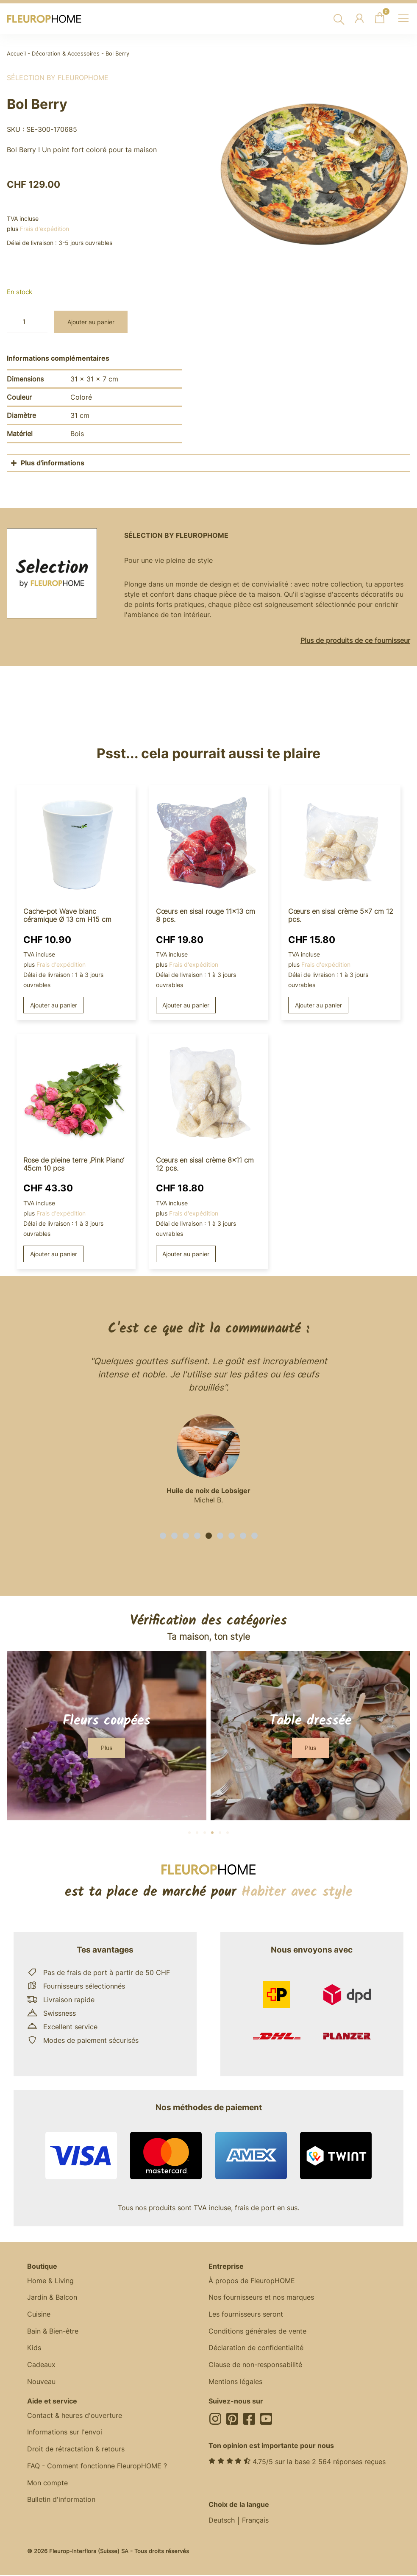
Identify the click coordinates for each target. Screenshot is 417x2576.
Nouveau (41, 2382)
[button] (163, 1536)
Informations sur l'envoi (64, 2433)
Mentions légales (235, 2382)
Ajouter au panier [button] (53, 1005)
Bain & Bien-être (52, 2332)
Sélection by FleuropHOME (57, 77)
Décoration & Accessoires (66, 53)
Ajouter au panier (90, 321)
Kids (34, 2349)
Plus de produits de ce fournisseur (355, 640)
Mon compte (47, 2484)
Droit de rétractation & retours (76, 2450)
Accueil (16, 53)
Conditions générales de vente (257, 2332)
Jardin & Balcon (52, 2298)
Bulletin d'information (61, 2501)
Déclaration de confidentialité (255, 2349)
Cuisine (38, 2315)
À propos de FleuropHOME (251, 2281)
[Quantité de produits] (27, 322)
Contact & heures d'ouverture (74, 2416)
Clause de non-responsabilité (255, 2366)
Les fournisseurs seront (245, 2315)
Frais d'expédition (44, 228)
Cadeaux (41, 2366)
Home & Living (50, 2281)
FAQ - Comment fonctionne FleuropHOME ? (97, 2467)
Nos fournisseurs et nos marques (261, 2298)
